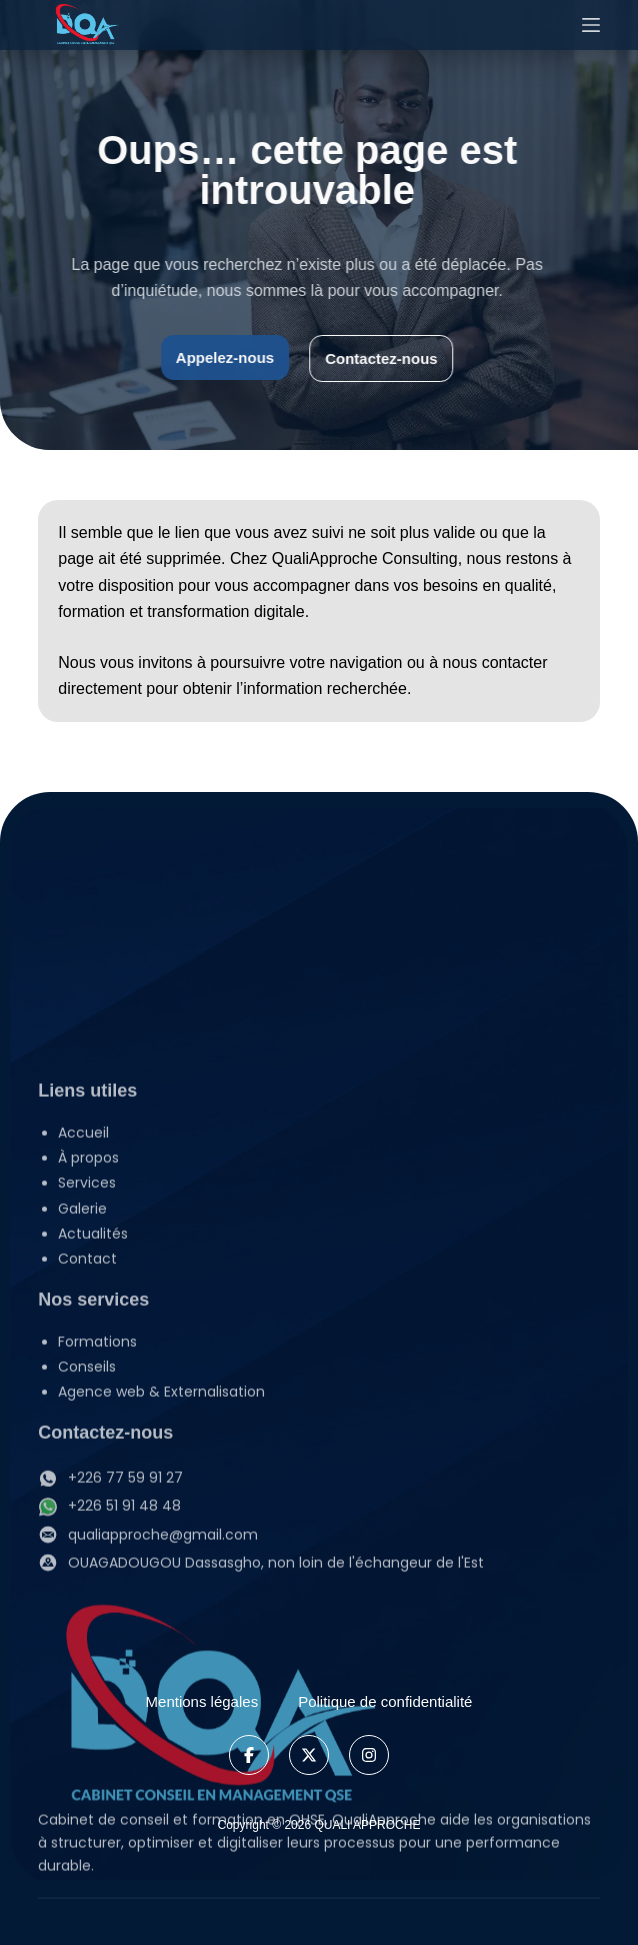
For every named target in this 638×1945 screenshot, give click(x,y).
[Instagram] (369, 1755)
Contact (87, 1506)
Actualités (93, 1481)
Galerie (82, 1456)
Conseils (87, 1614)
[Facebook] (249, 1755)
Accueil (83, 1380)
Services (107, 1430)
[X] (309, 1755)
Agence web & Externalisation (161, 1639)
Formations (97, 1589)
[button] (328, 1430)
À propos (88, 1405)
